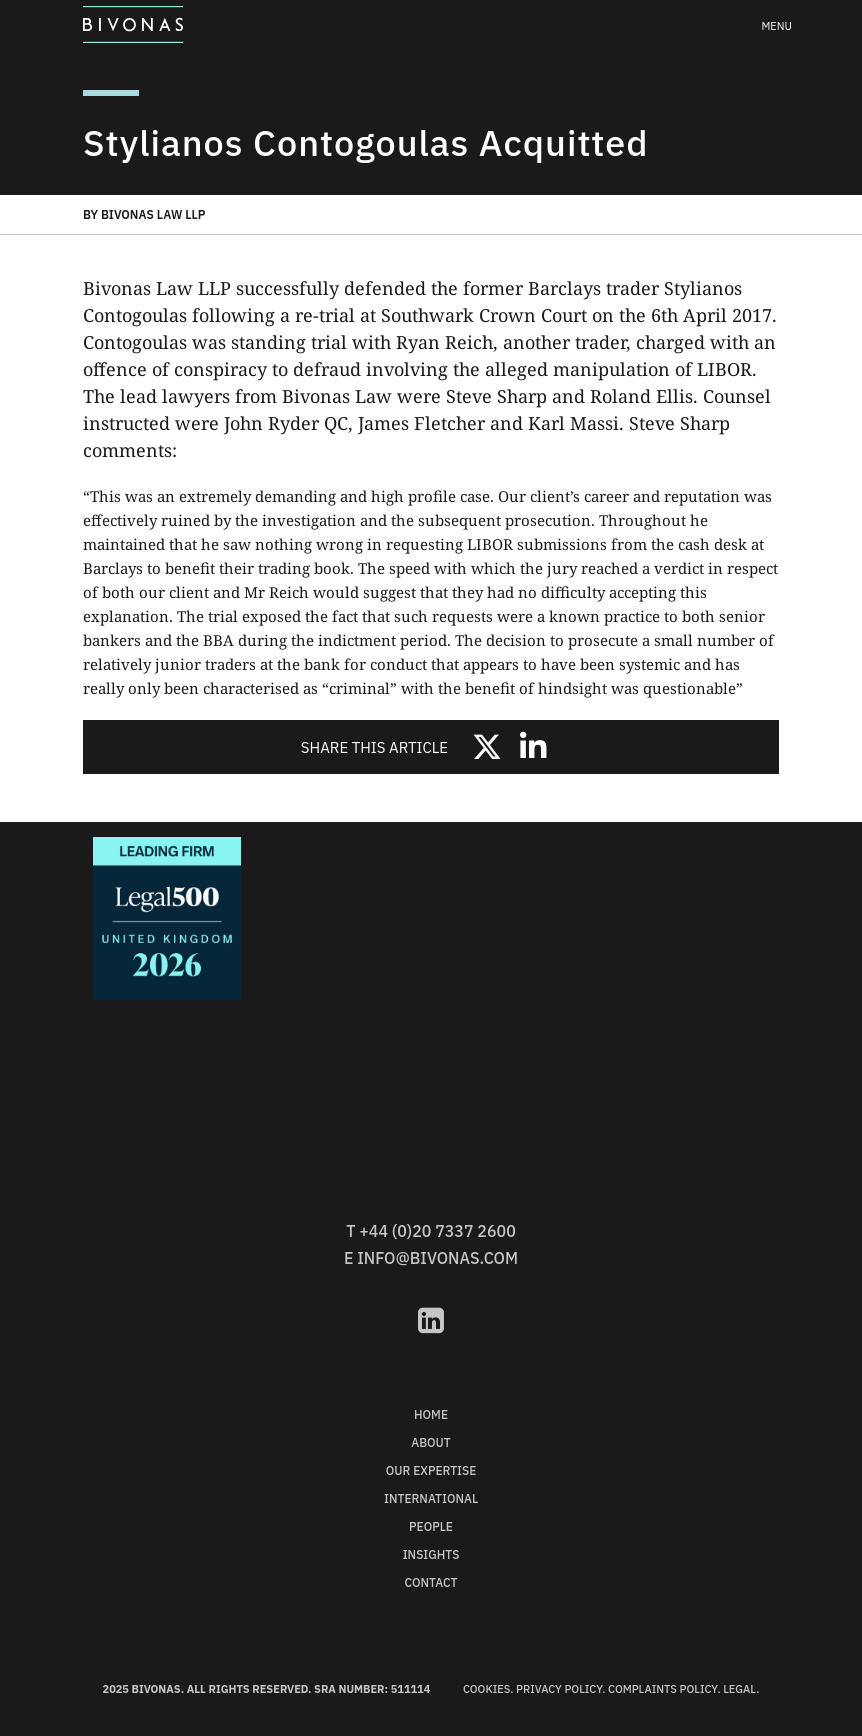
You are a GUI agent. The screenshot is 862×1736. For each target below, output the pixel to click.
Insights (431, 1554)
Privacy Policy (559, 1689)
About (431, 1442)
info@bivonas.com (437, 1258)
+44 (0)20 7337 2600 (437, 1231)
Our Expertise (431, 1470)
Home (431, 1414)
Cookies (486, 1689)
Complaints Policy (662, 1689)
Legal (739, 1689)
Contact (431, 1582)
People (431, 1526)
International (431, 1498)
